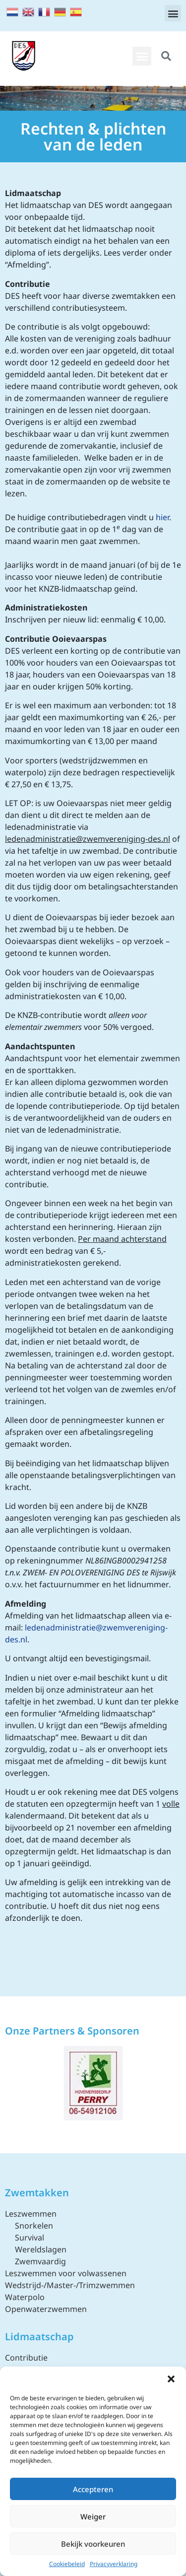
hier (162, 517)
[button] (171, 2379)
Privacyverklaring (113, 2564)
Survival (29, 2237)
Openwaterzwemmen (46, 2309)
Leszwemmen (31, 2213)
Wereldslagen (40, 2249)
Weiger (93, 2516)
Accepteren (93, 2489)
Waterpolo (25, 2297)
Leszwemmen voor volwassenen (65, 2273)
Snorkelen (34, 2225)
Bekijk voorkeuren (93, 2544)
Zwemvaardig (40, 2261)
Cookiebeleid (67, 2564)
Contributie (26, 2357)
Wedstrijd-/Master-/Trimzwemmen (70, 2285)
